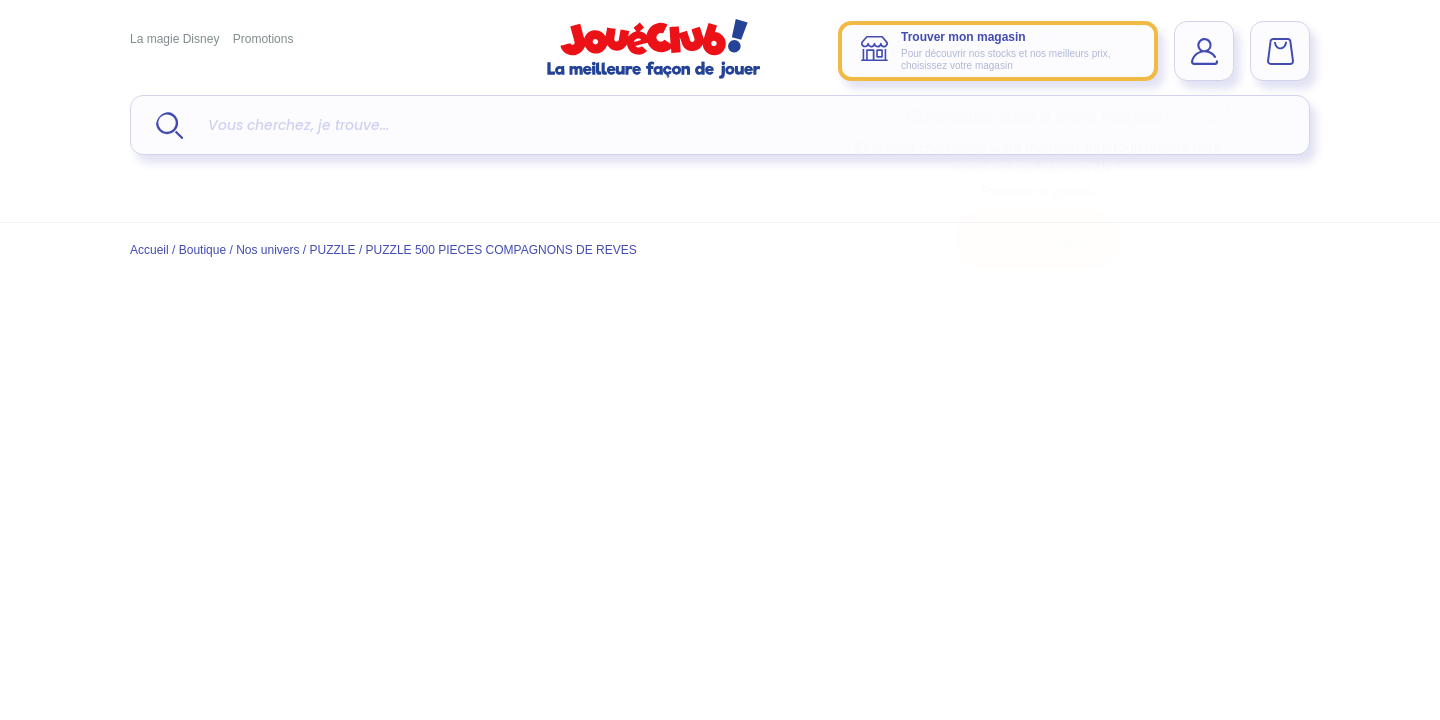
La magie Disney (174, 39)
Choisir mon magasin (1038, 239)
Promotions (263, 39)
